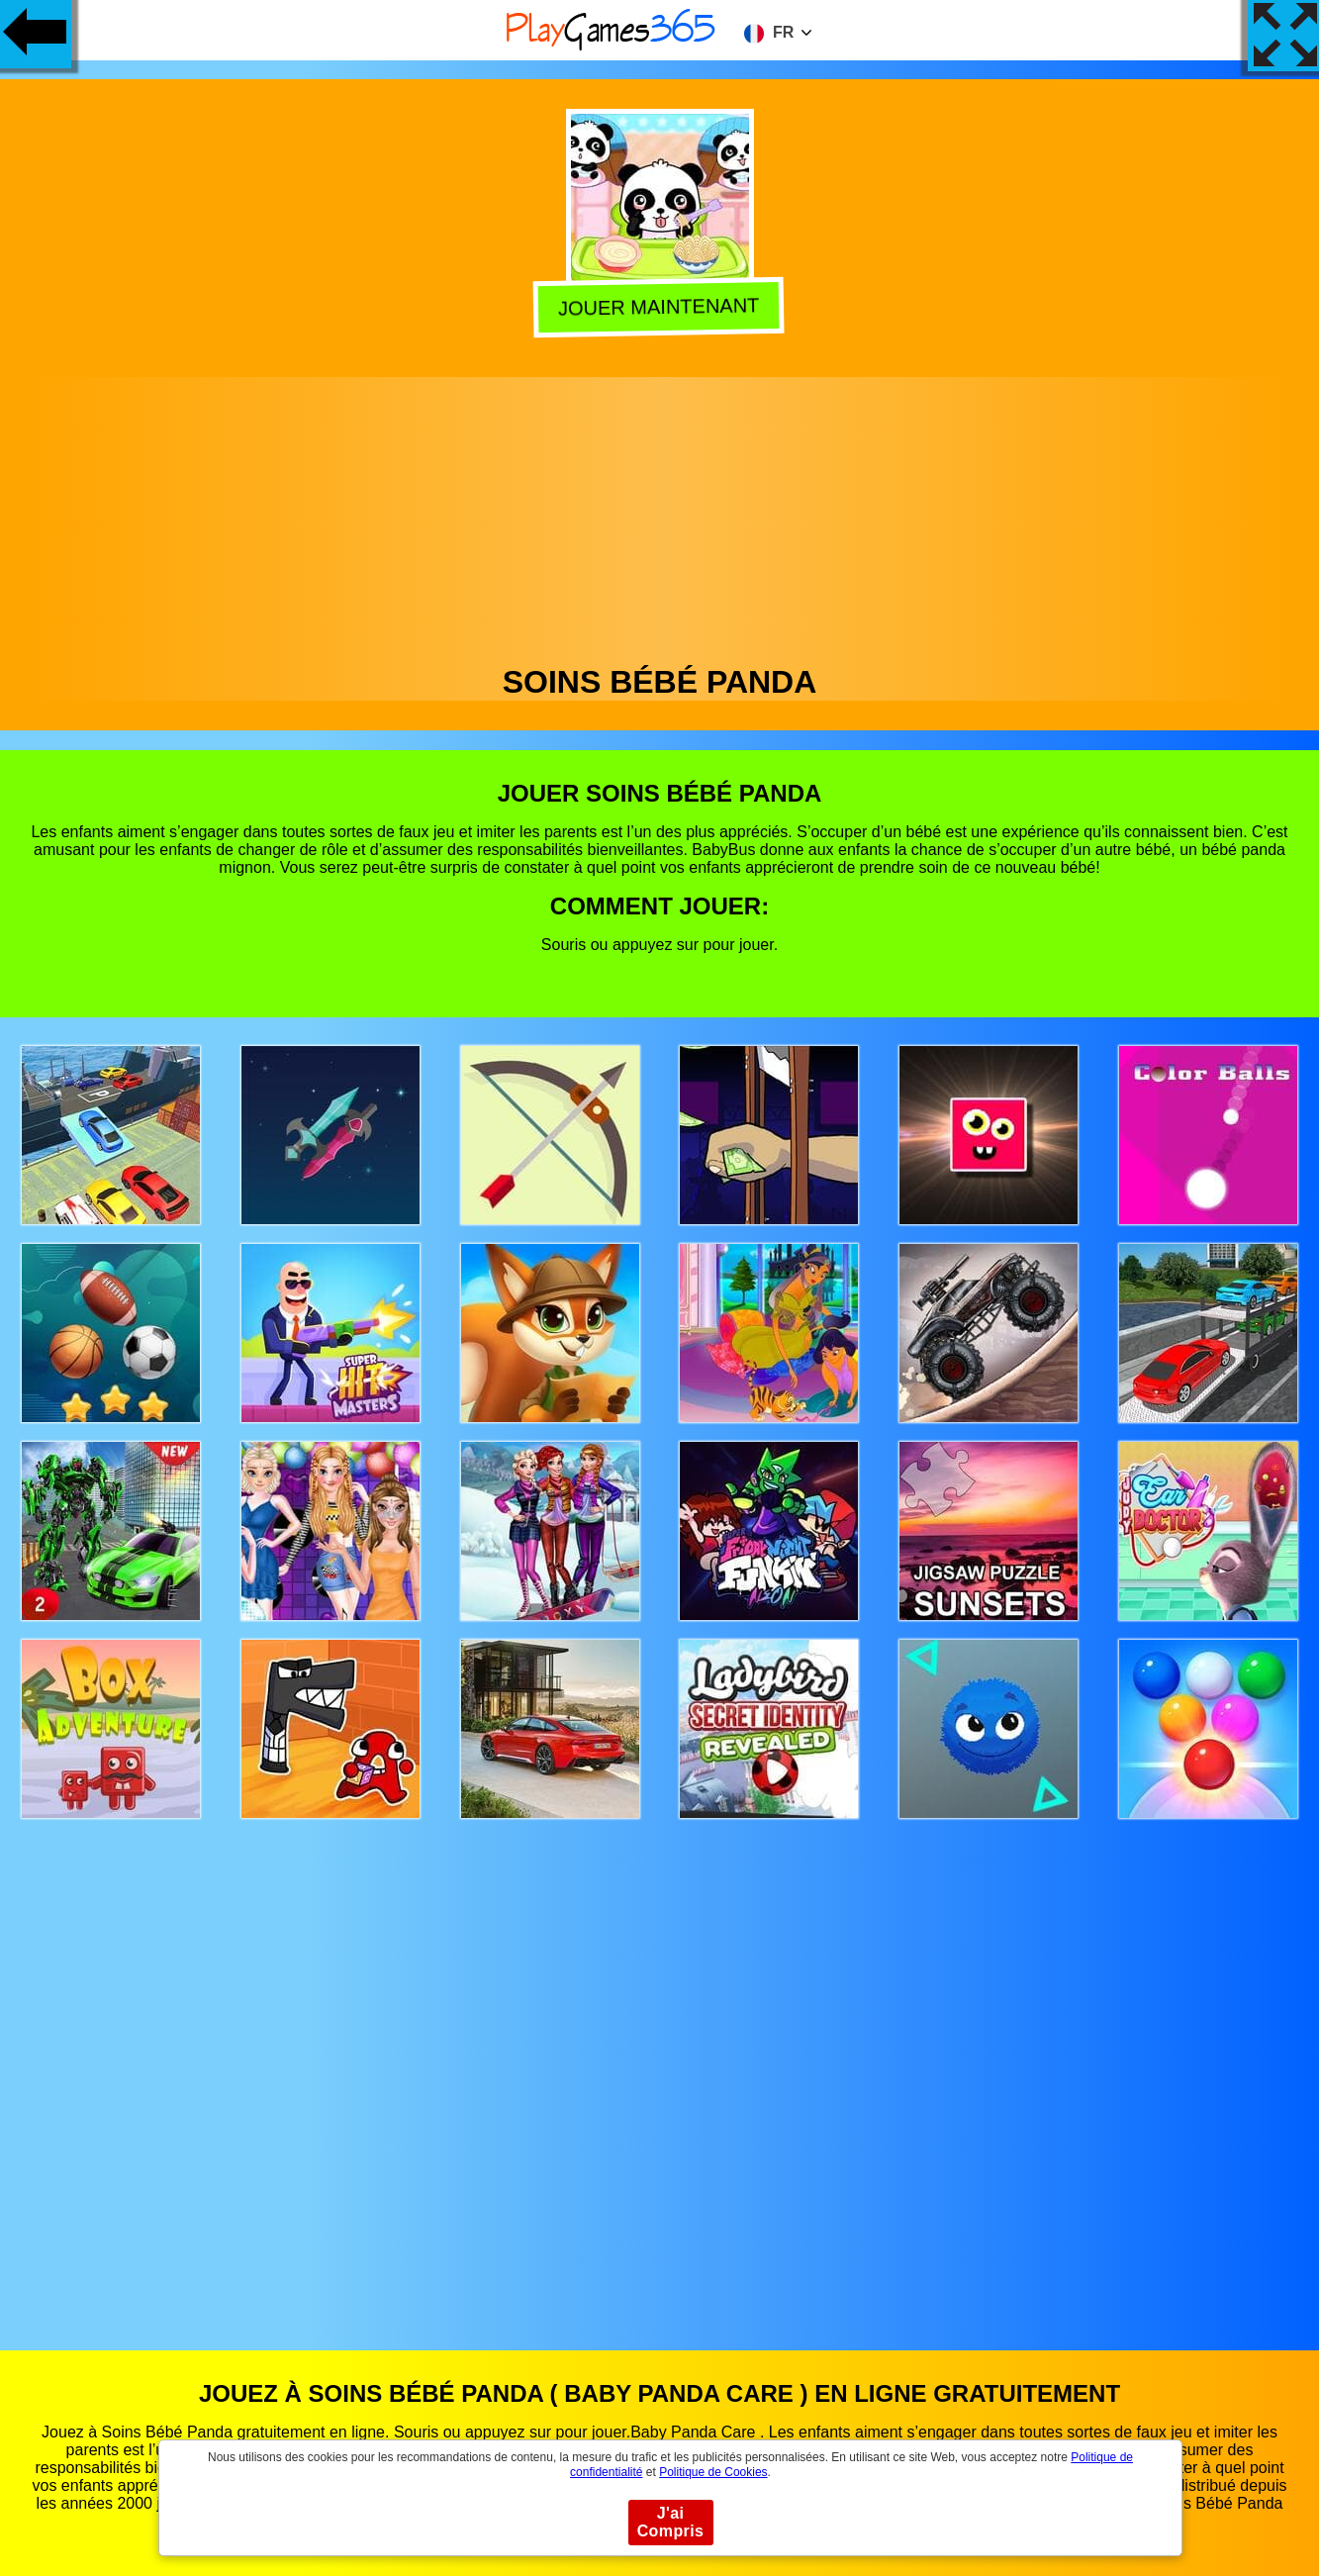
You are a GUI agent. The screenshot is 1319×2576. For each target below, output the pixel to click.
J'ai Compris (671, 2522)
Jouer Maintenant (661, 307)
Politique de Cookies (713, 2472)
